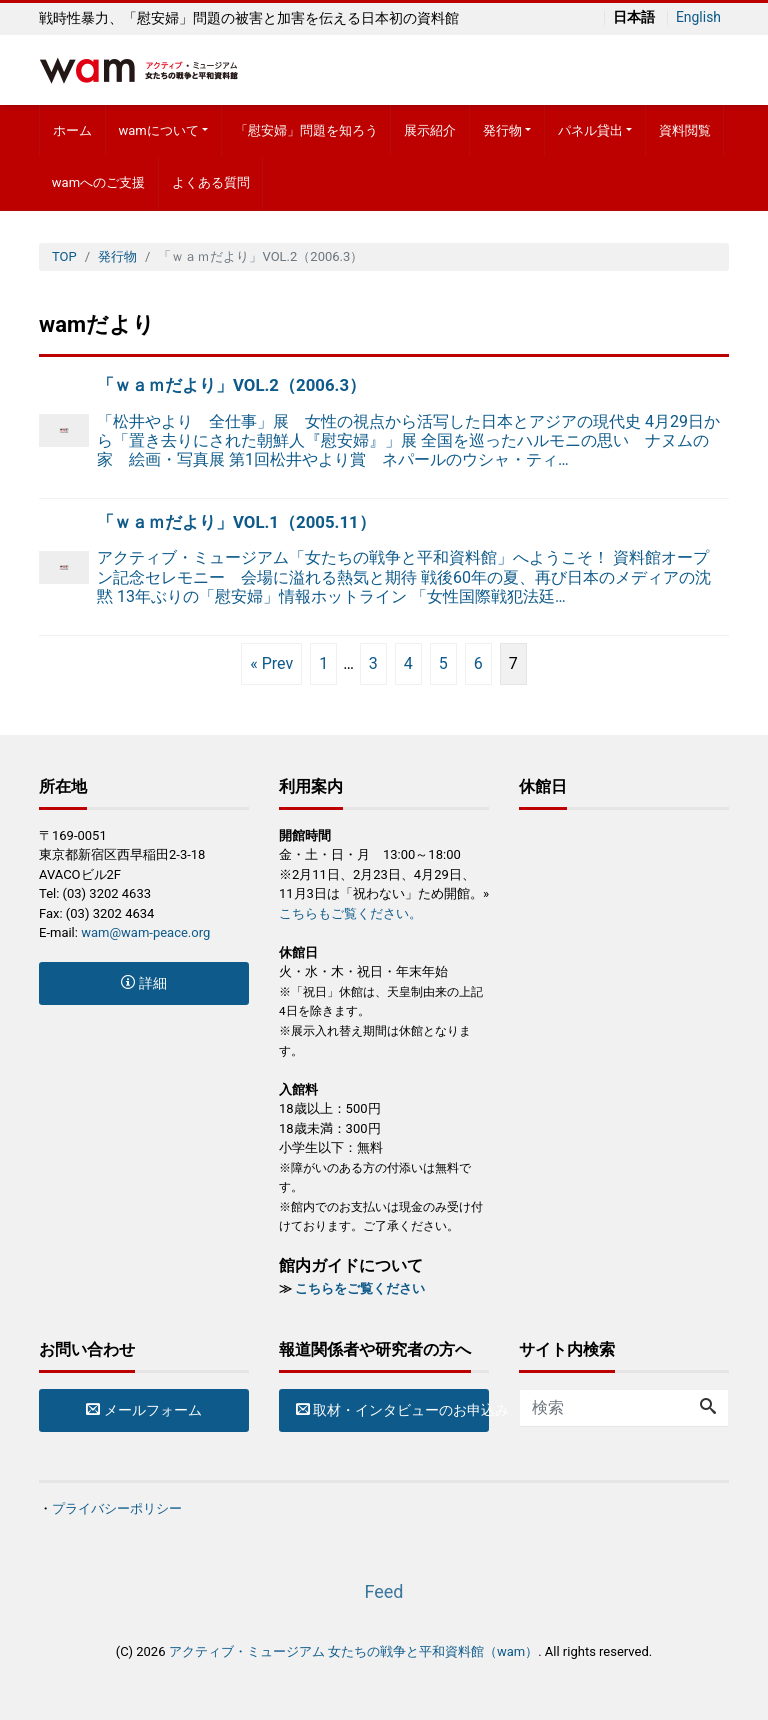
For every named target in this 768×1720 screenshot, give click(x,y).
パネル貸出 (590, 130)
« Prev (271, 663)
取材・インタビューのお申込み (392, 1410)
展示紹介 (430, 130)
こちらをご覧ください (360, 1288)
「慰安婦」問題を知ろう (306, 130)
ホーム (72, 130)
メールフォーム (143, 1410)
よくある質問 (211, 182)
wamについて (158, 130)
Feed (383, 1591)
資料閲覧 (685, 130)
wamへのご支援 (98, 182)
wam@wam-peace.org (145, 932)
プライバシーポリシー (117, 1508)
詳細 (143, 983)
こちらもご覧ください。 (350, 913)
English (697, 18)
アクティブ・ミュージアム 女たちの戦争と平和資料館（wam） (353, 1651)
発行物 (502, 130)
